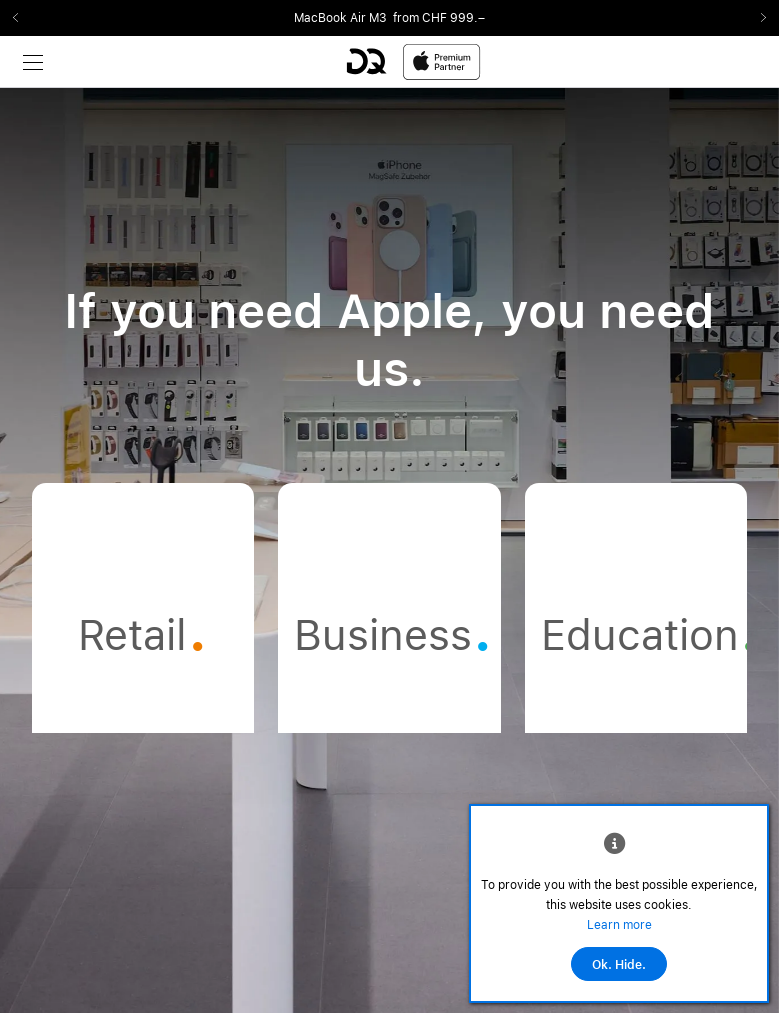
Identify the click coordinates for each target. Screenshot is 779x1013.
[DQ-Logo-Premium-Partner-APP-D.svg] (413, 61)
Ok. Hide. (619, 965)
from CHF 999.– (439, 18)
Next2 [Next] (757, 18)
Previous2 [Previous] (22, 18)
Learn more (619, 925)
